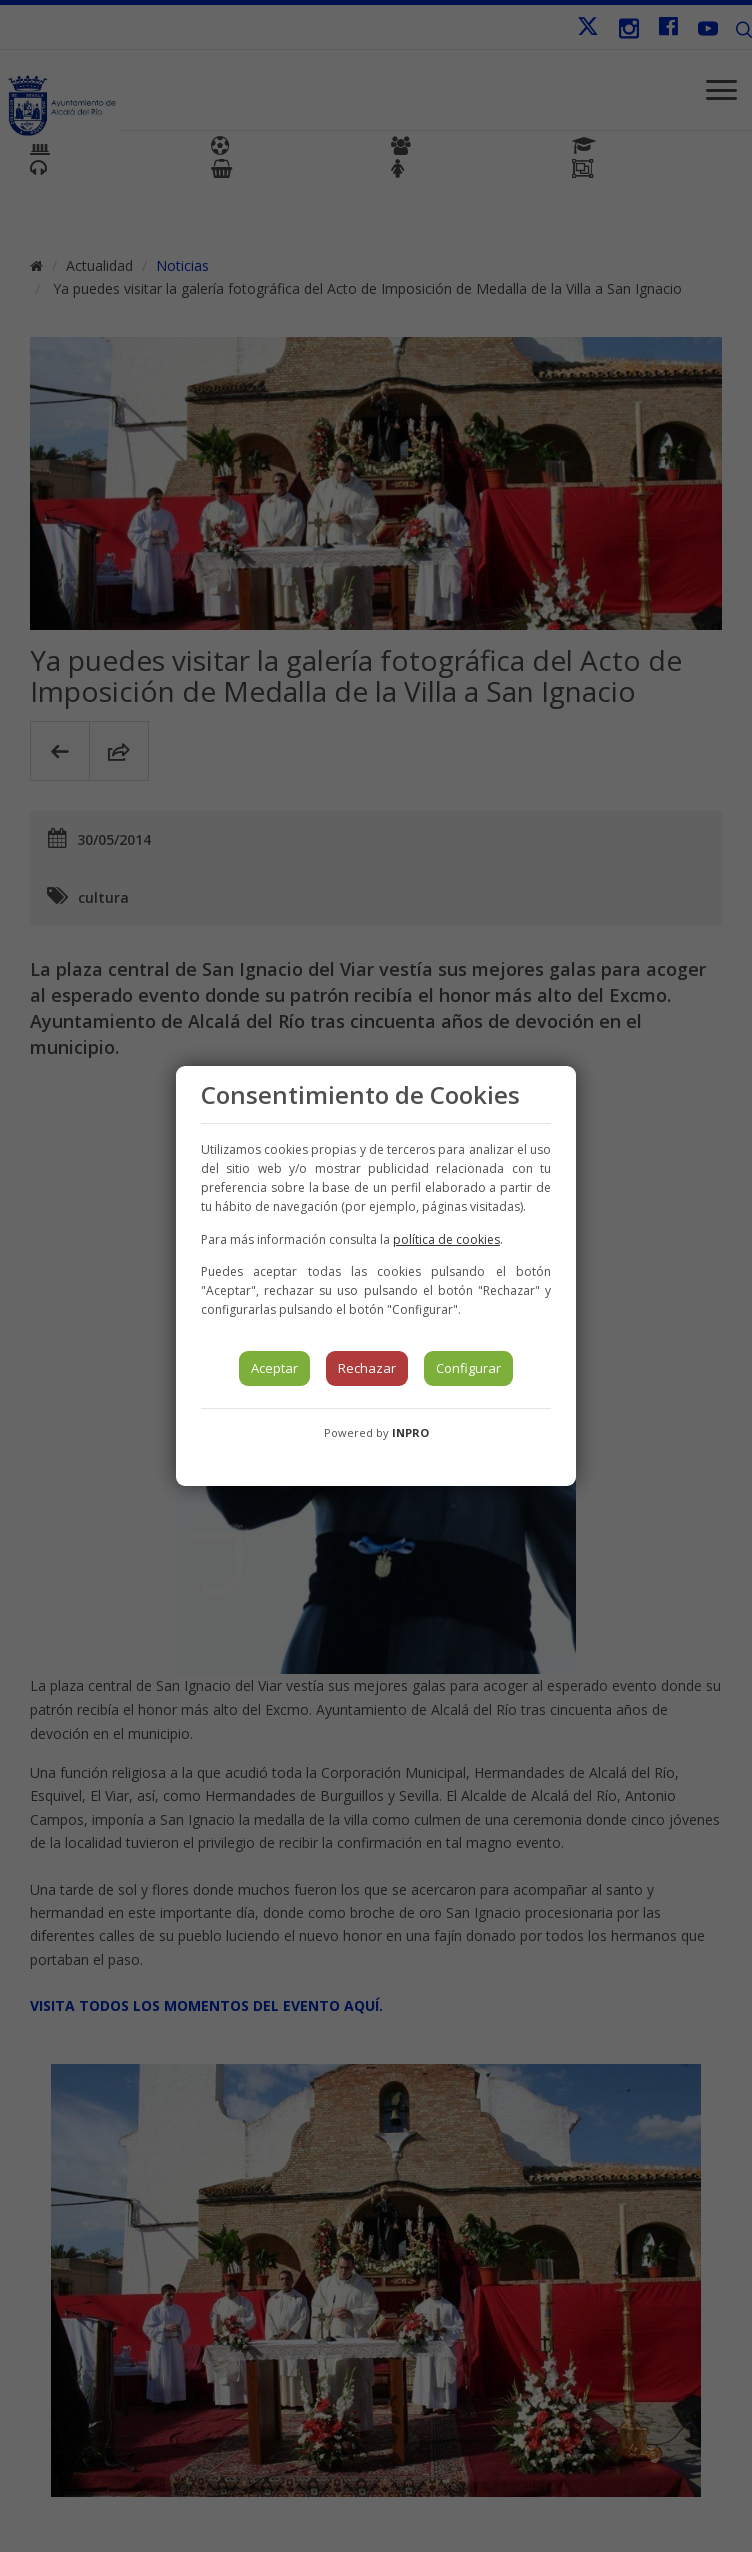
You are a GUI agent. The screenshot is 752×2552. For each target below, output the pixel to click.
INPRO (410, 1432)
